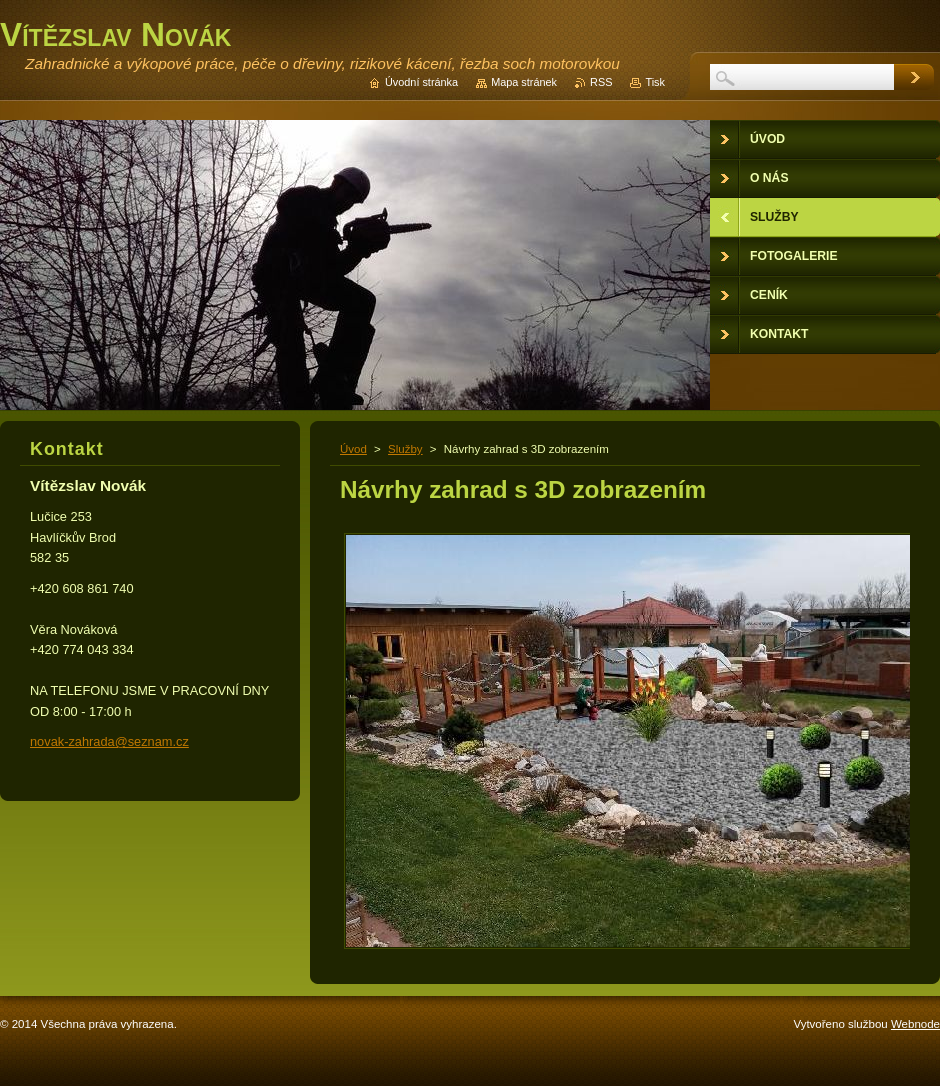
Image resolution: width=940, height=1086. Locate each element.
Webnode (915, 1024)
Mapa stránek (524, 82)
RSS (601, 82)
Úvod (353, 449)
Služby (405, 449)
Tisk (655, 82)
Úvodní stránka (421, 82)
